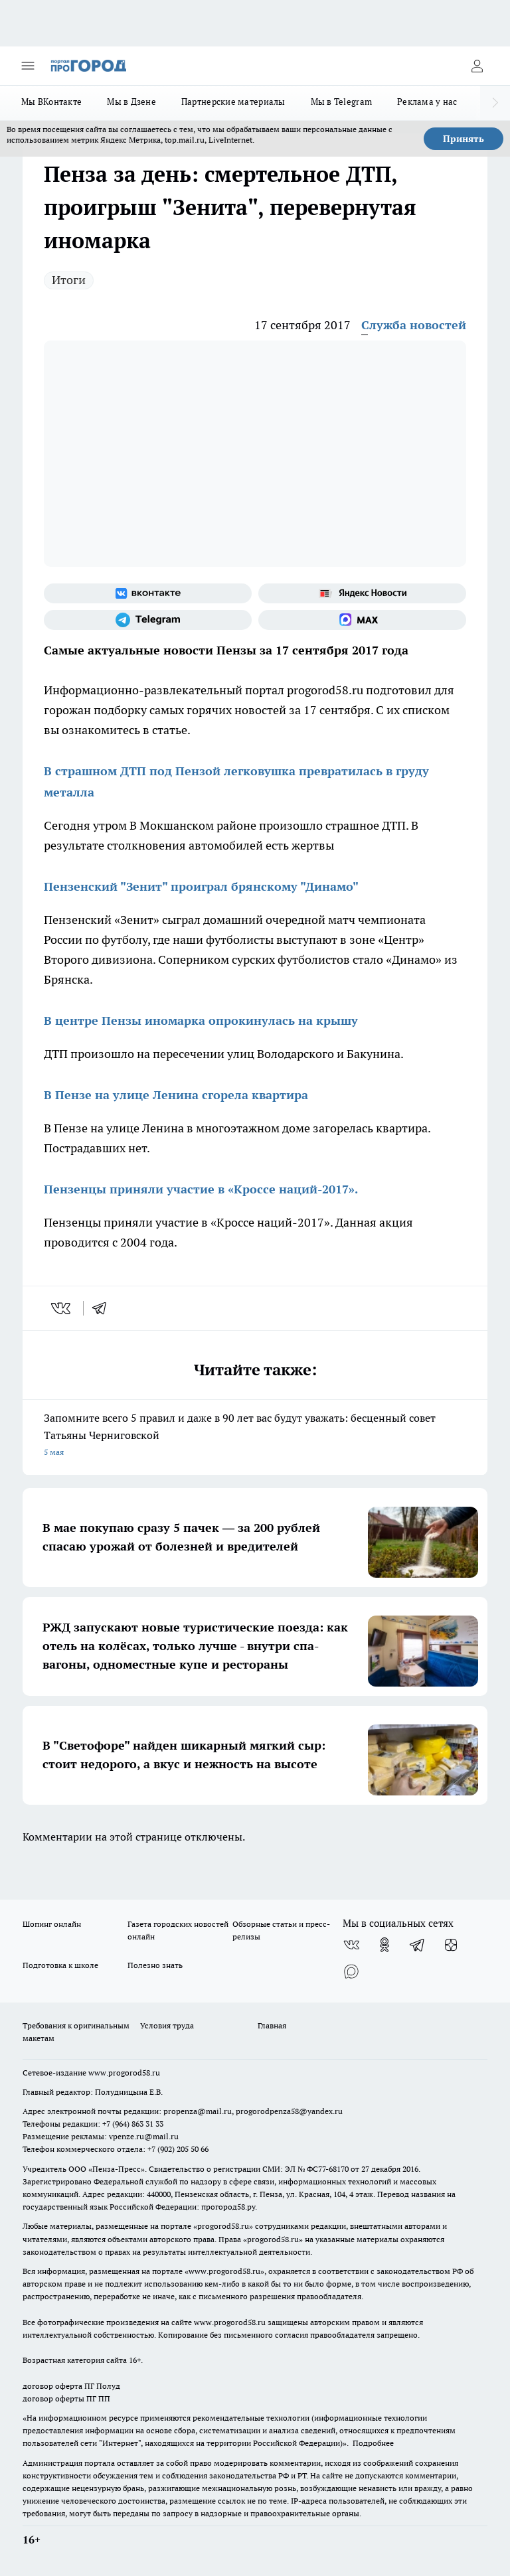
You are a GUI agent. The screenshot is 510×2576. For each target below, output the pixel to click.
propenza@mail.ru (197, 2111)
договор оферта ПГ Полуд (71, 2386)
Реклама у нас (427, 102)
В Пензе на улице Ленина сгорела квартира (176, 1094)
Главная (272, 2025)
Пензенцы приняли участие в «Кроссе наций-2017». (201, 1189)
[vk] (62, 1308)
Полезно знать (155, 1965)
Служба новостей (413, 325)
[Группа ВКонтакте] (148, 593)
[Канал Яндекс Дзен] (451, 1945)
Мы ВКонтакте (51, 102)
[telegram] (103, 1308)
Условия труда (167, 2025)
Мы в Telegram (342, 102)
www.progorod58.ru (124, 2073)
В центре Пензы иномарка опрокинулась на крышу (201, 1020)
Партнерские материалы (233, 102)
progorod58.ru (223, 2226)
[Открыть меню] (28, 65)
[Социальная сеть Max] (362, 620)
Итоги (69, 279)
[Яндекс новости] (362, 593)
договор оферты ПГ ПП (66, 2398)
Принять (463, 139)
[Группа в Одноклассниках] (384, 1945)
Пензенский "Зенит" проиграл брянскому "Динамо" (201, 886)
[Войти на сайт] (477, 65)
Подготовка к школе (60, 1965)
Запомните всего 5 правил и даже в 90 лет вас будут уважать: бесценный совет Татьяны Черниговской (255, 1436)
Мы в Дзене (131, 102)
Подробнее (373, 2443)
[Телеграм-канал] (148, 620)
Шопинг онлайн (52, 1924)
